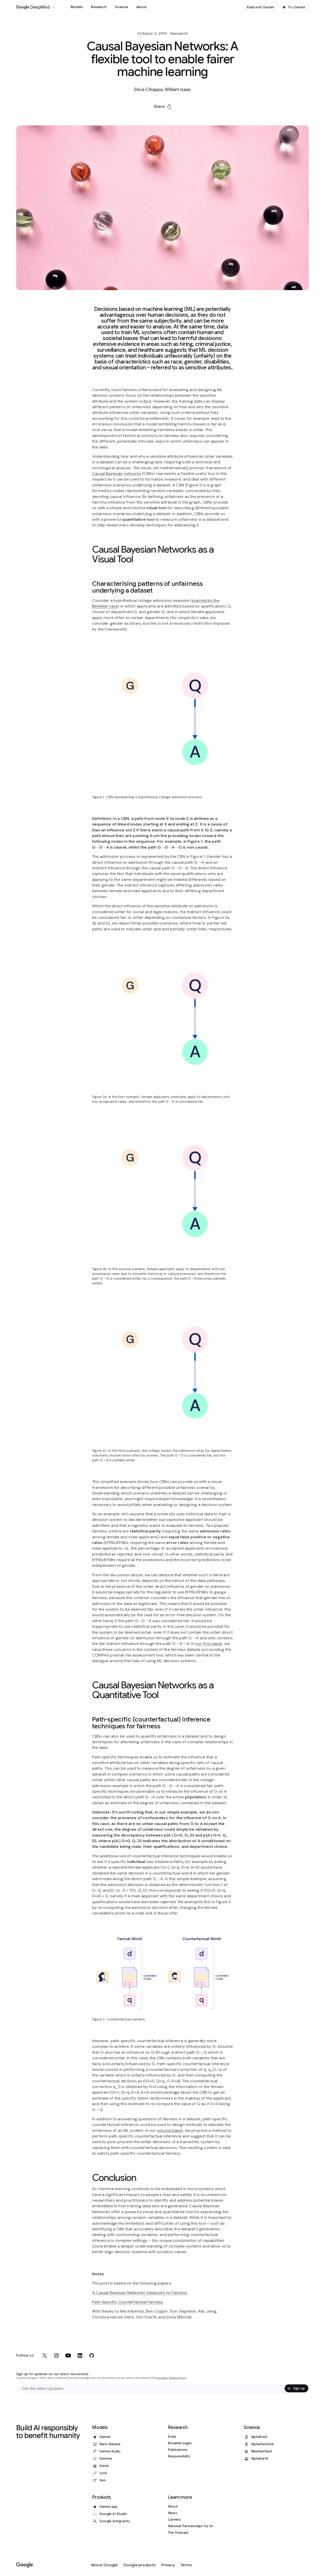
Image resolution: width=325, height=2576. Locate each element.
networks (132, 473)
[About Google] (104, 2565)
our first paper (208, 1643)
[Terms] (186, 2565)
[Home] (33, 7)
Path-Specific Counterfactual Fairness (127, 2301)
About (141, 7)
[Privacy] (168, 2565)
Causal (98, 473)
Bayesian (114, 473)
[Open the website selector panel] (53, 7)
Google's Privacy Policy (171, 2378)
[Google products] (139, 2565)
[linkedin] (79, 2355)
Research (99, 7)
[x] (44, 2355)
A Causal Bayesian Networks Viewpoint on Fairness (139, 2292)
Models (77, 7)
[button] (162, 106)
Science (121, 7)
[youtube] (68, 2355)
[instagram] (56, 2355)
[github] (91, 2355)
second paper (170, 2130)
